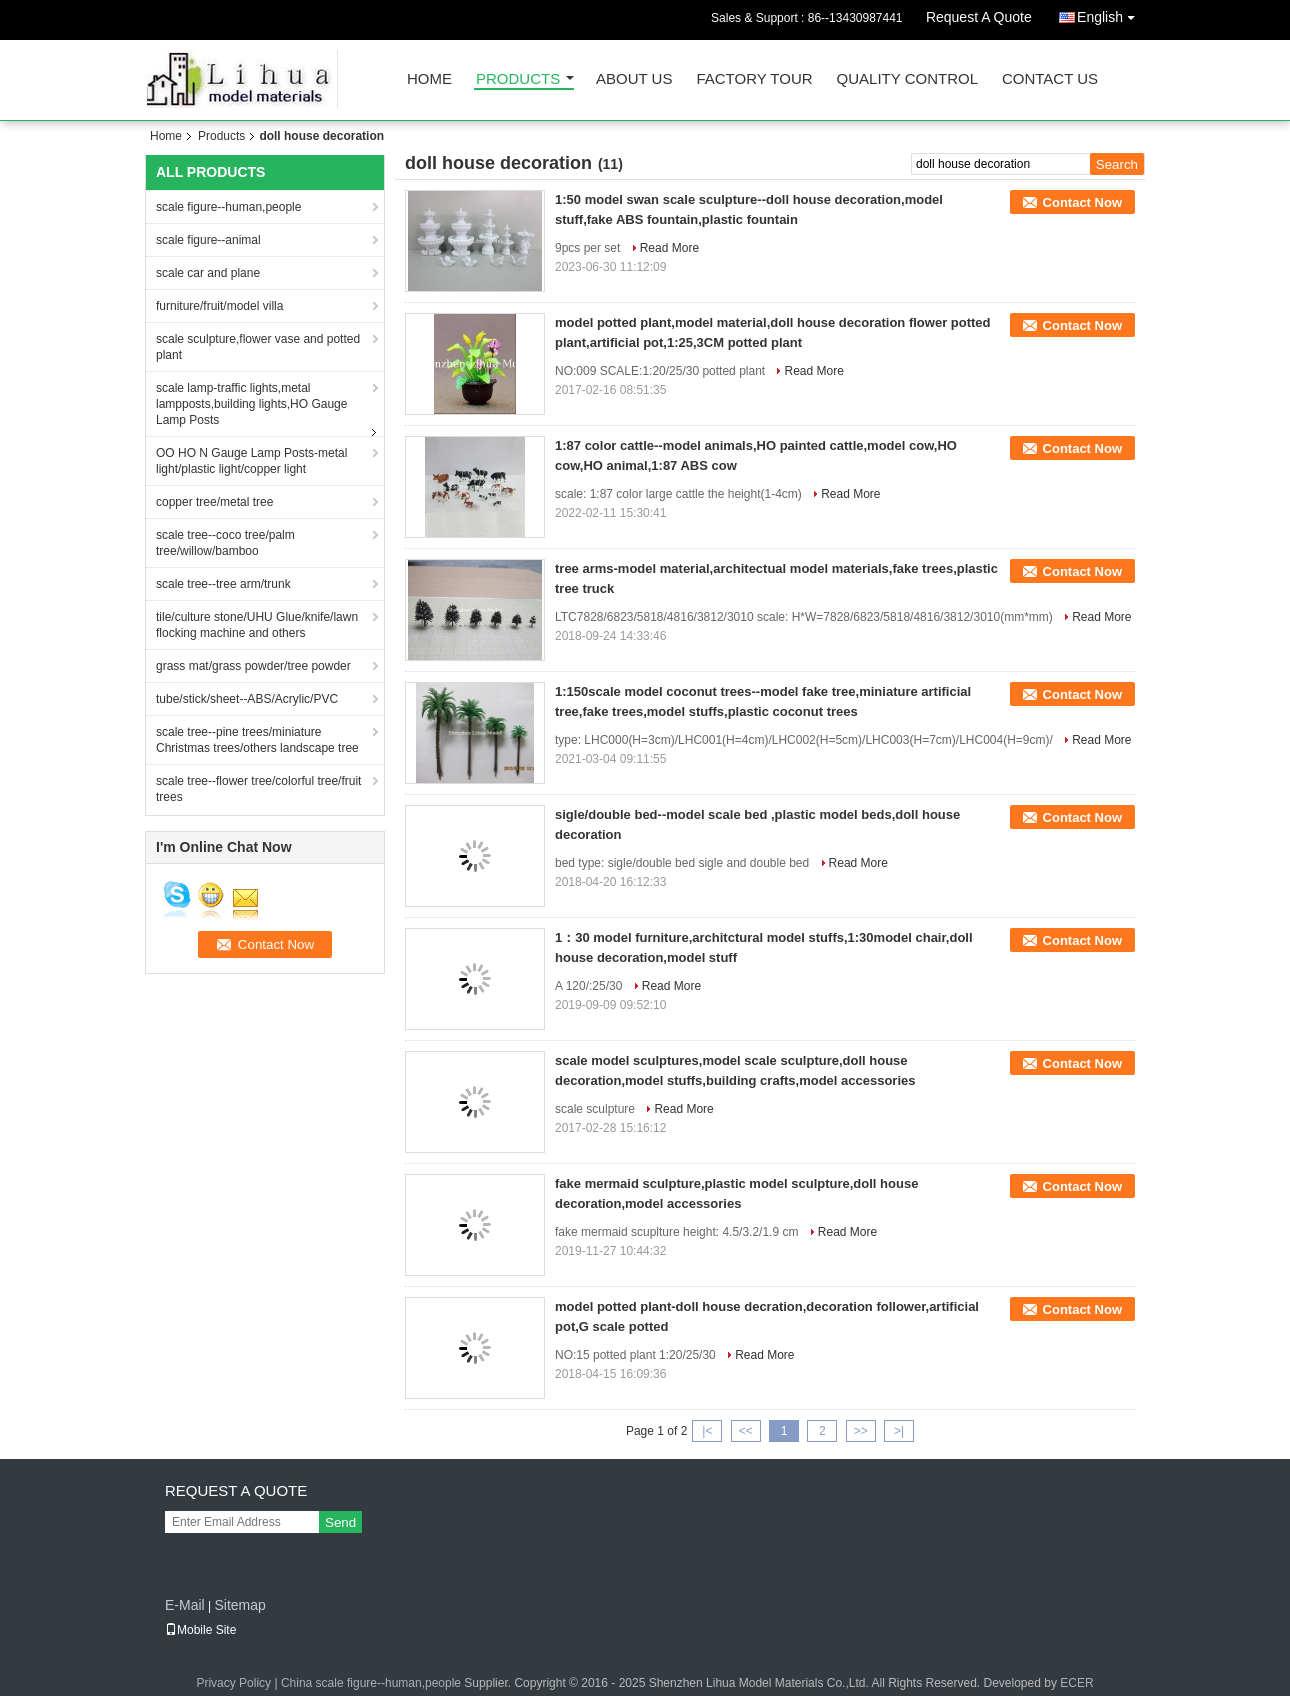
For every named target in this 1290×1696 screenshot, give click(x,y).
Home (429, 79)
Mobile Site (200, 1630)
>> (861, 1431)
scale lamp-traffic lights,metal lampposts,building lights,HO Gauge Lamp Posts (251, 404)
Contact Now (1082, 202)
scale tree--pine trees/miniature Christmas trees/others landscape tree (257, 740)
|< (707, 1431)
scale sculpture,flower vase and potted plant (258, 347)
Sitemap (239, 1605)
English (1111, 13)
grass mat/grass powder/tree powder (253, 666)
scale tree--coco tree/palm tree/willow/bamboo (225, 543)
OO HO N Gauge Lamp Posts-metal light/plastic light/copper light (251, 461)
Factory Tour (754, 79)
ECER (1076, 1683)
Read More (669, 248)
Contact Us (1050, 79)
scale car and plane (208, 273)
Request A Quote (979, 17)
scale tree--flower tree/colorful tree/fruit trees (258, 789)
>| (899, 1431)
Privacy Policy (233, 1683)
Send (340, 1522)
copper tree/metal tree (214, 502)
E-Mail (185, 1605)
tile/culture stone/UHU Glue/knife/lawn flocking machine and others (257, 625)
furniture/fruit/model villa (219, 306)
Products (518, 79)
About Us (634, 79)
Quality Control (907, 79)
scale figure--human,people (228, 207)
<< (746, 1431)
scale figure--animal (208, 240)
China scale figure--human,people (371, 1683)
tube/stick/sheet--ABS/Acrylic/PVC (247, 699)
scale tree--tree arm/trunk (223, 584)
